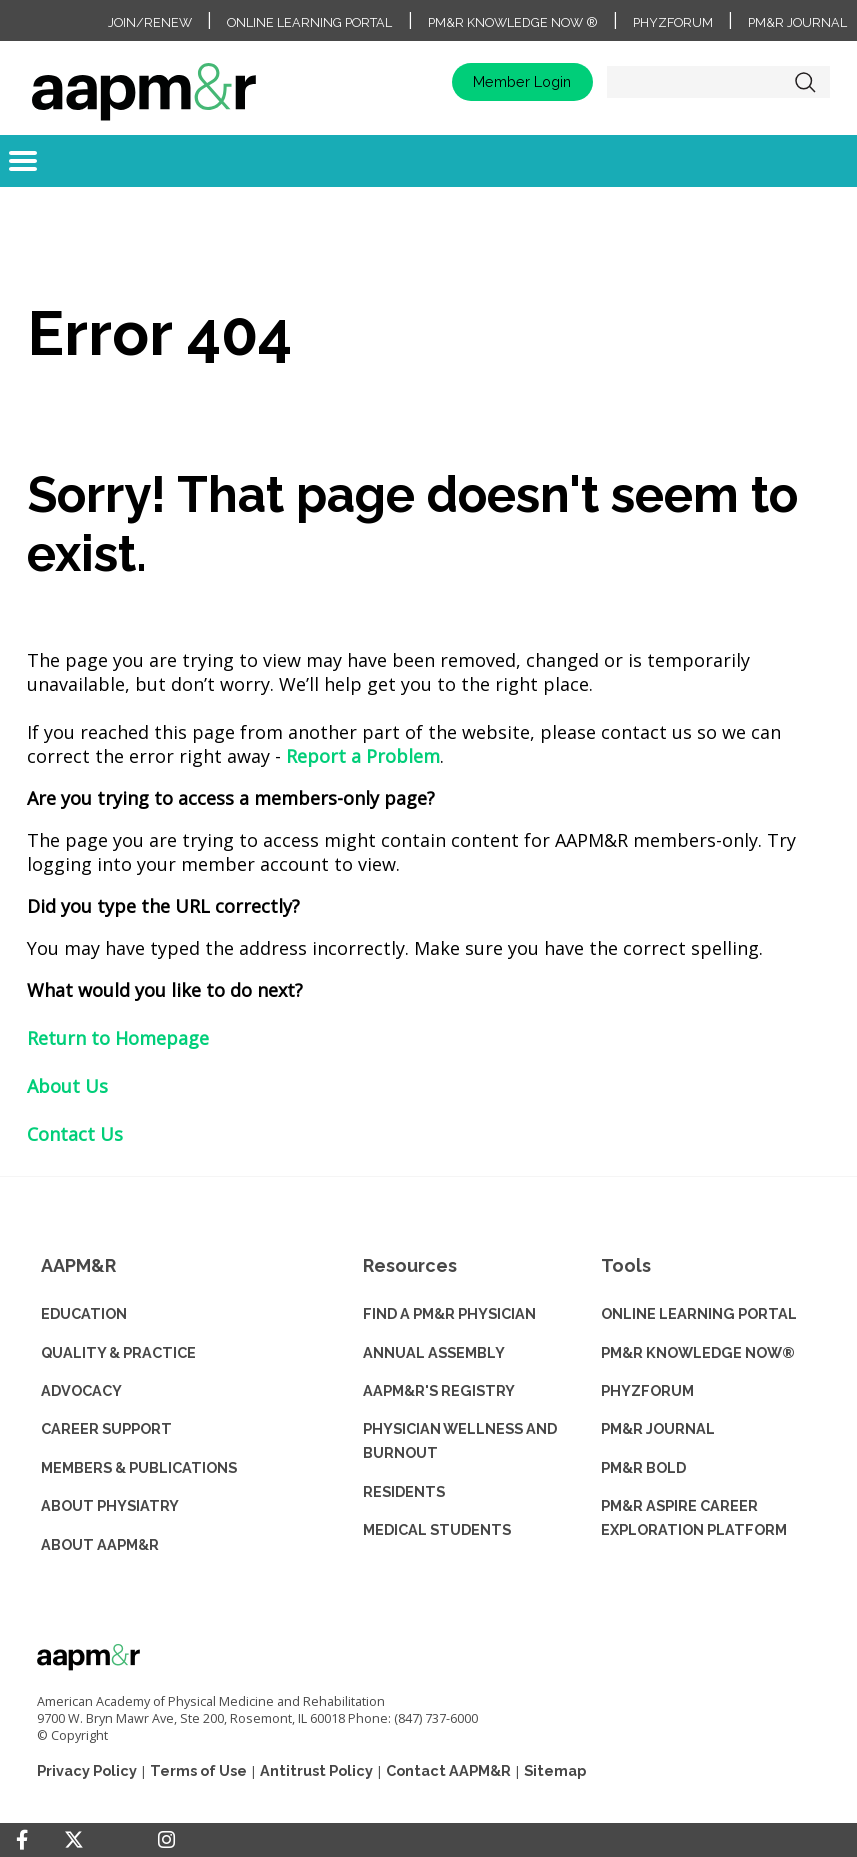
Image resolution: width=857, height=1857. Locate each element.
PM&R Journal (797, 22)
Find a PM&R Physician (449, 1313)
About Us (67, 1086)
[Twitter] (74, 1840)
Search (805, 82)
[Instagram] (166, 1840)
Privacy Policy (87, 1770)
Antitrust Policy (316, 1770)
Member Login (522, 81)
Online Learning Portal (309, 22)
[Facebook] (22, 1840)
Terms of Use (198, 1770)
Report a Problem (363, 756)
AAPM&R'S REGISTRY (439, 1390)
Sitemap (555, 1770)
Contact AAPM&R (448, 1770)
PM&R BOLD (643, 1467)
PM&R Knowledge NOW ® (513, 22)
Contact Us (75, 1134)
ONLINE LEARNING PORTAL (699, 1313)
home (144, 82)
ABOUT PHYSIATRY (110, 1505)
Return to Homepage (118, 1038)
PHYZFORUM (647, 1390)
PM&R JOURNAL (658, 1428)
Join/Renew (150, 22)
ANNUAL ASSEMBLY (434, 1352)
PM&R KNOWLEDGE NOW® (698, 1352)
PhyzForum (673, 22)
